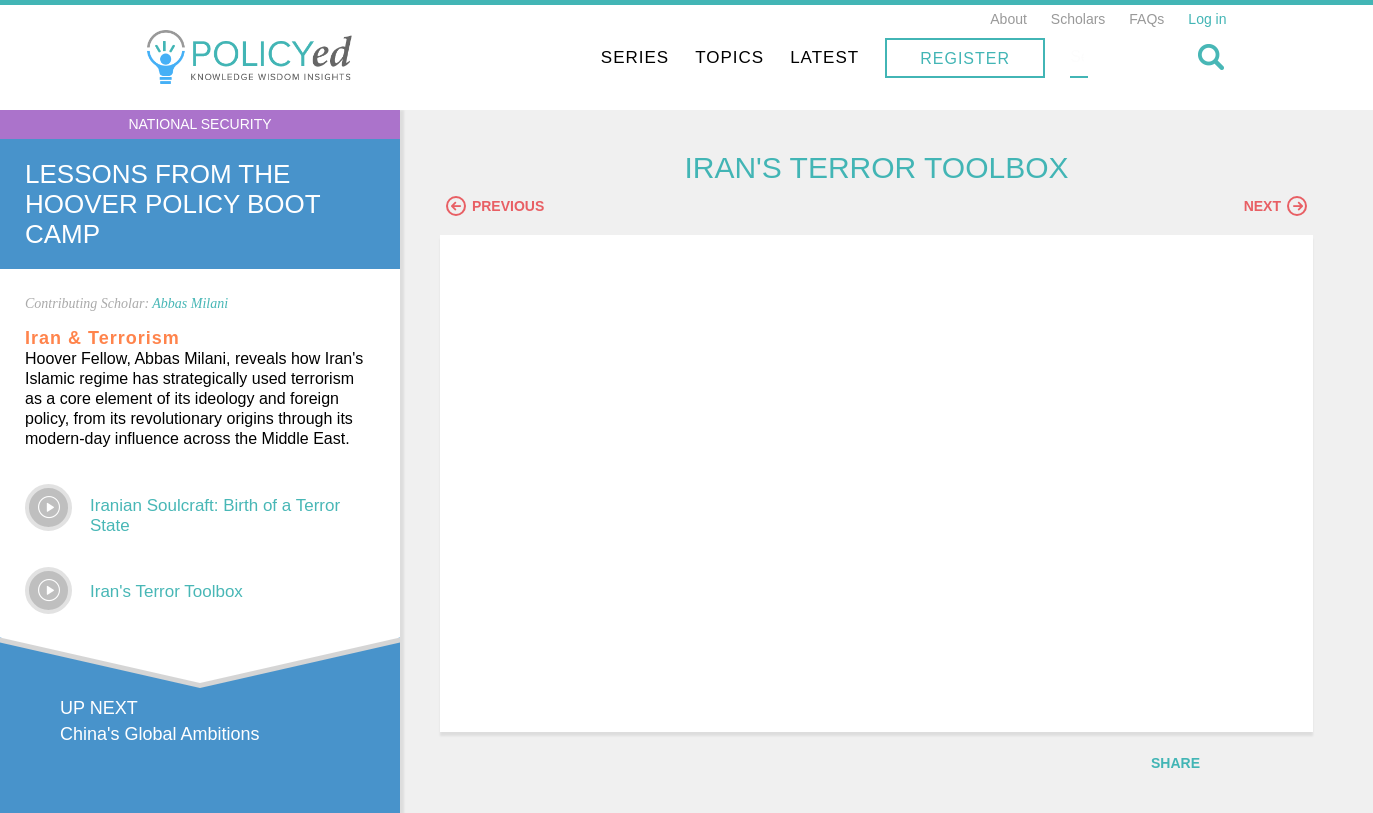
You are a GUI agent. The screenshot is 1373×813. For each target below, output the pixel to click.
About (1008, 19)
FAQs (1146, 19)
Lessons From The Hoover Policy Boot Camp (172, 204)
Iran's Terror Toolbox (166, 591)
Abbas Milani (190, 303)
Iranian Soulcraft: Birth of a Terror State (215, 515)
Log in (1207, 19)
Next (1275, 207)
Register (1093, 58)
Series (762, 57)
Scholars (1078, 19)
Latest (952, 57)
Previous (515, 207)
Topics (857, 57)
